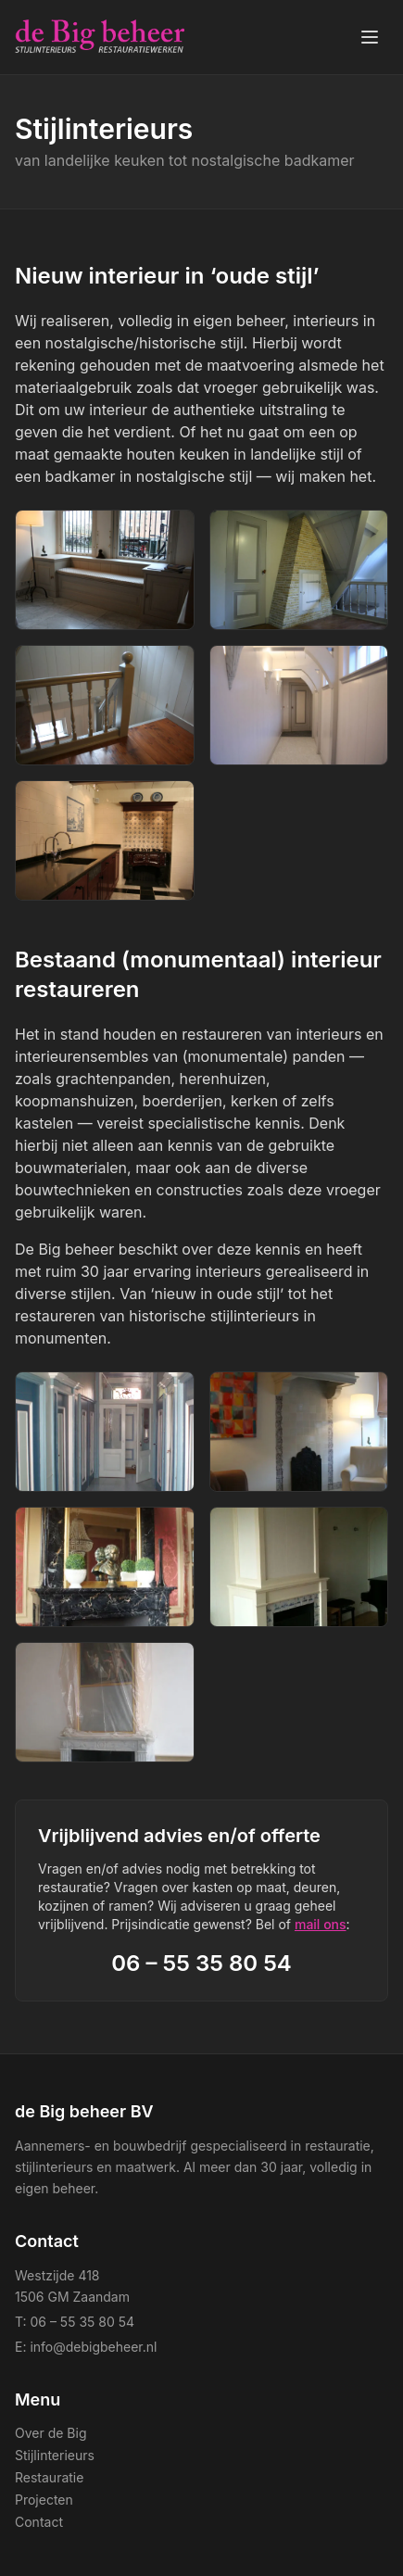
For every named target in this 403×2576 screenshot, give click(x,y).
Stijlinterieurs (54, 2455)
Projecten (44, 2499)
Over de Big (50, 2433)
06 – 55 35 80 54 (201, 1963)
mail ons (320, 1924)
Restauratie (49, 2477)
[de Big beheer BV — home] (99, 37)
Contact (39, 2522)
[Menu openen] (369, 37)
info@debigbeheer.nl (93, 2347)
